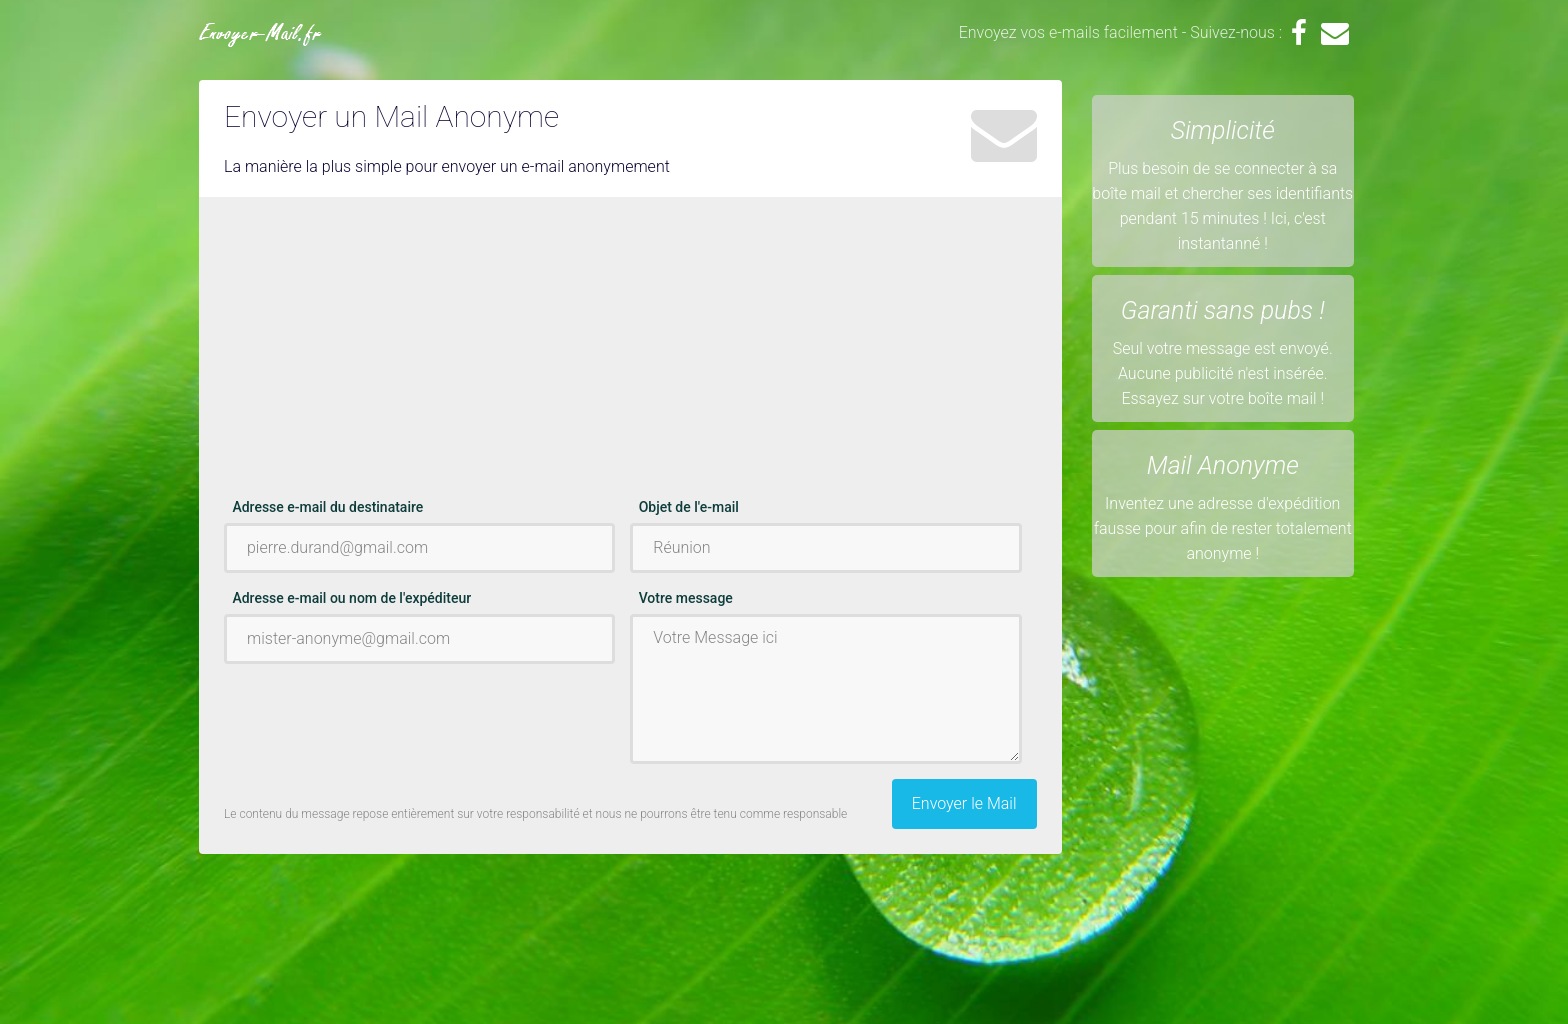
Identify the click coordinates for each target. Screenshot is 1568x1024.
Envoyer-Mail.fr (260, 35)
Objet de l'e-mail (689, 507)
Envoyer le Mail (964, 803)
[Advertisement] (630, 357)
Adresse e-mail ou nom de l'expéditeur (351, 598)
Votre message (686, 598)
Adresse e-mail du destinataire (327, 507)
